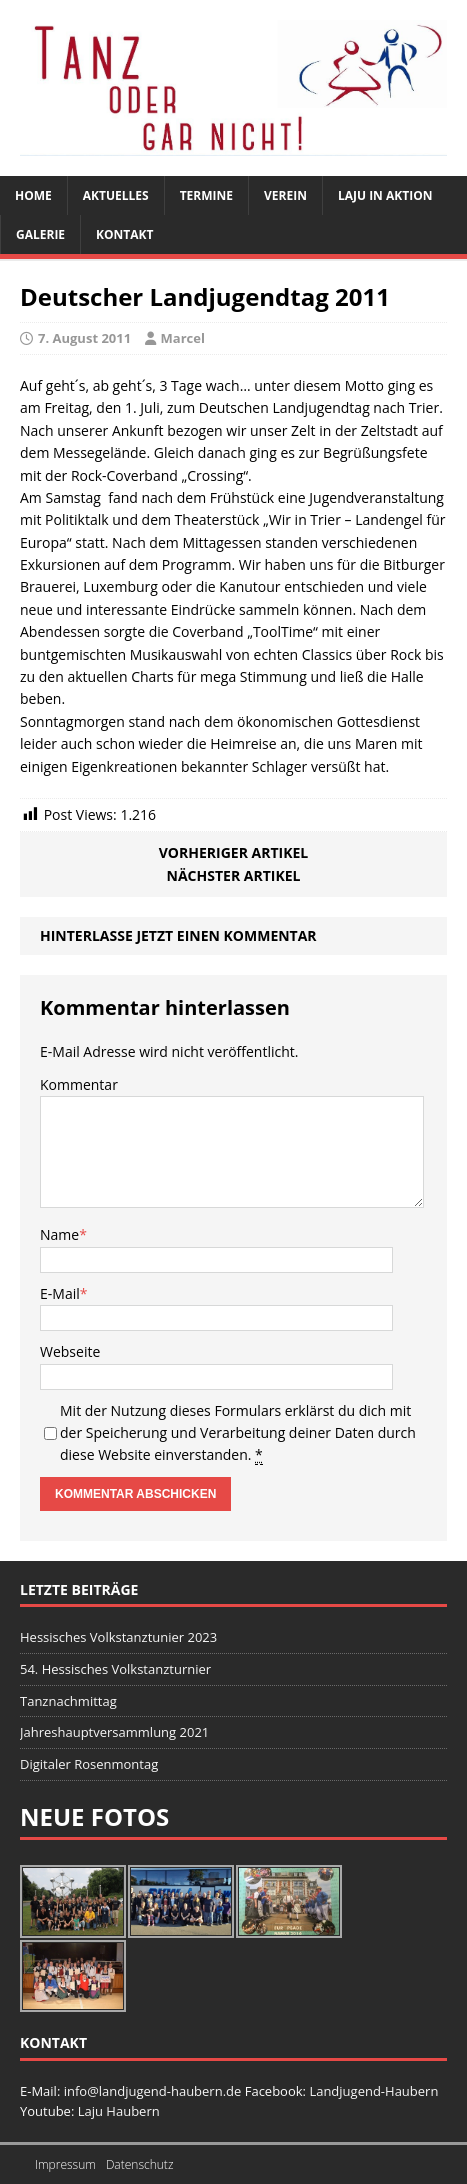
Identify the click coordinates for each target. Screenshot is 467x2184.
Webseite (70, 1351)
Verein (285, 195)
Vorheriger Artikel (233, 852)
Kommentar (79, 1084)
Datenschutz (140, 2164)
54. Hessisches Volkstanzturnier (115, 1669)
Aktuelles (116, 195)
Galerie (40, 234)
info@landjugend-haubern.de (154, 2091)
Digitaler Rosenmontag (89, 1764)
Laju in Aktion (385, 195)
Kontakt (124, 234)
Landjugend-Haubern (373, 2091)
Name (59, 1234)
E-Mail (60, 1293)
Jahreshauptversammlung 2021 (114, 1732)
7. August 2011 (84, 338)
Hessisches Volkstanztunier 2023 (118, 1637)
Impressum (65, 2164)
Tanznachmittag (68, 1701)
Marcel (183, 338)
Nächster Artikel (234, 875)
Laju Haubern (119, 2111)
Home (33, 195)
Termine (206, 195)
